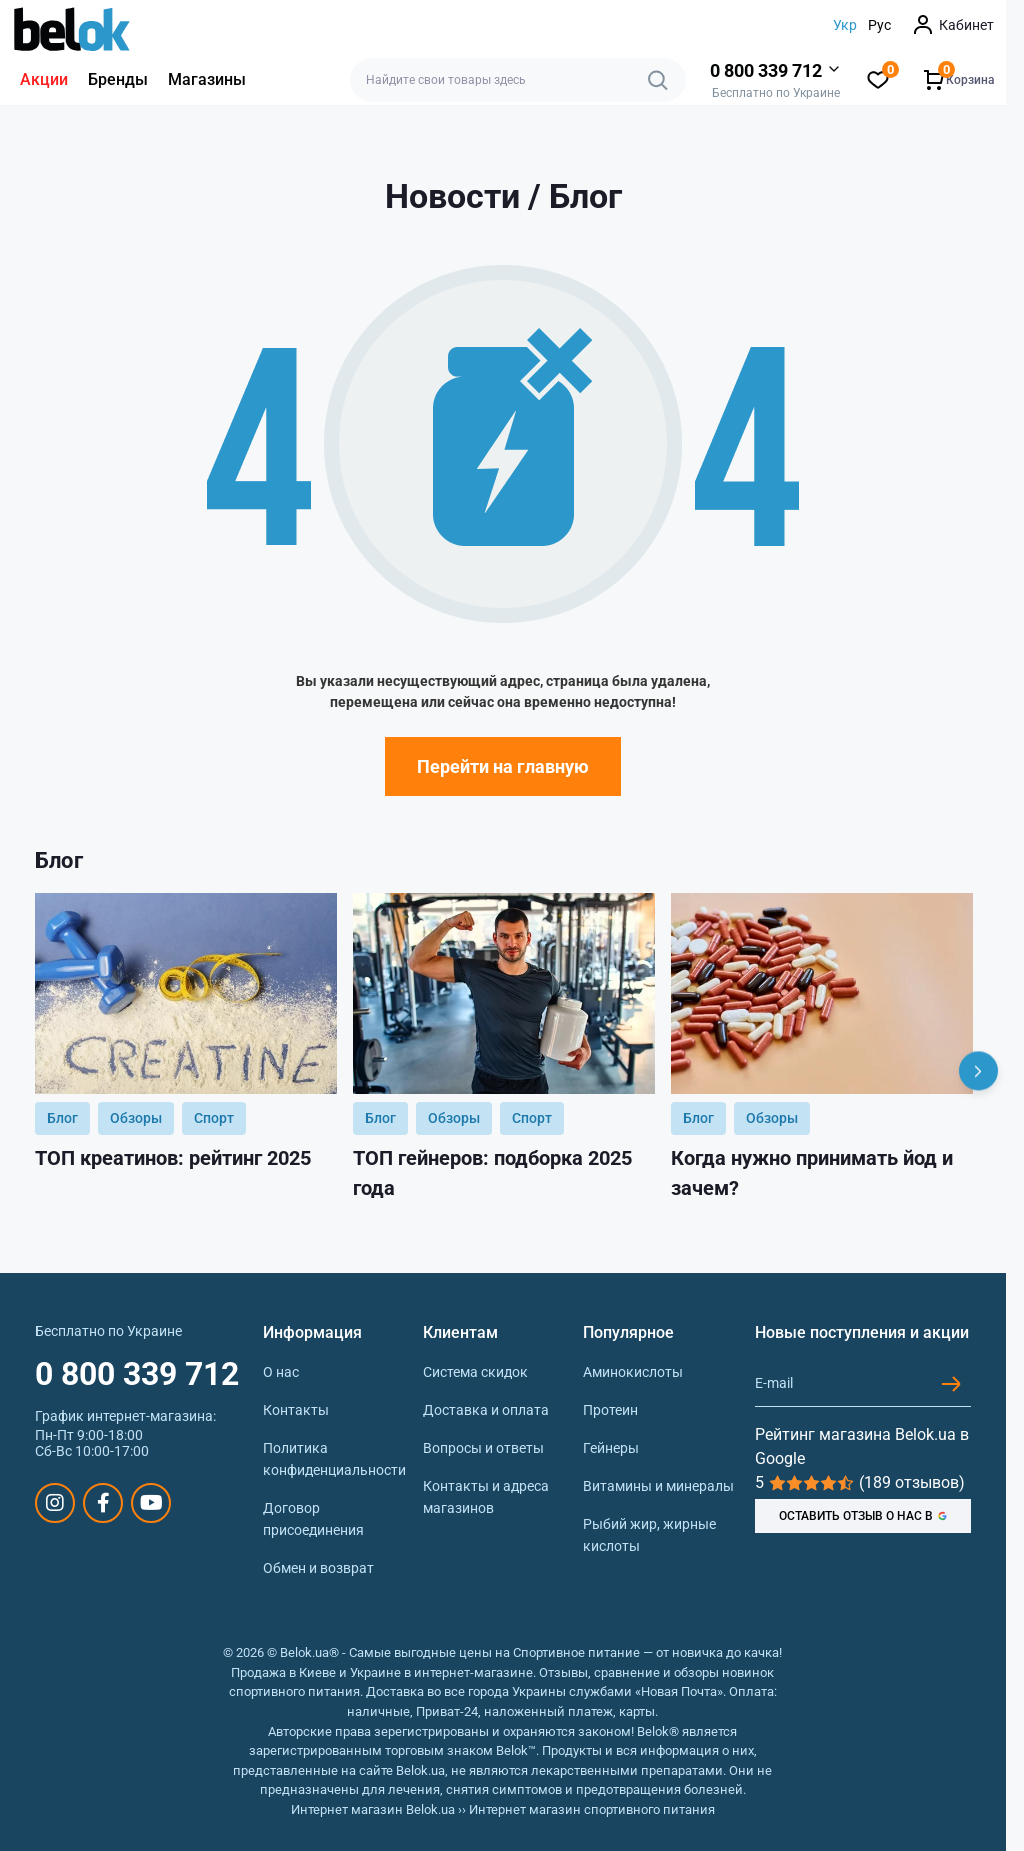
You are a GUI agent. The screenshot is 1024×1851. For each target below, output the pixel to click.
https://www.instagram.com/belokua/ (55, 1503)
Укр (845, 25)
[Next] (978, 1071)
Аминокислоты (633, 1372)
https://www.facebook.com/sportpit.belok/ (103, 1503)
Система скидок (475, 1372)
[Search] (658, 80)
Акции (44, 79)
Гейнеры (611, 1448)
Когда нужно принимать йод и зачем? (812, 1173)
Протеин (610, 1410)
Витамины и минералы (658, 1486)
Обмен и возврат (318, 1568)
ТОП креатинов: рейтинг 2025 (173, 1158)
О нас (281, 1372)
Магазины (207, 79)
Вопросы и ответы (483, 1448)
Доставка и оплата (486, 1410)
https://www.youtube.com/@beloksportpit (151, 1503)
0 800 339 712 (137, 1374)
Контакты (296, 1410)
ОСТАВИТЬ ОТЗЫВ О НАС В (863, 1516)
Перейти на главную (503, 766)
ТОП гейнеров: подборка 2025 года (492, 1173)
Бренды (118, 79)
